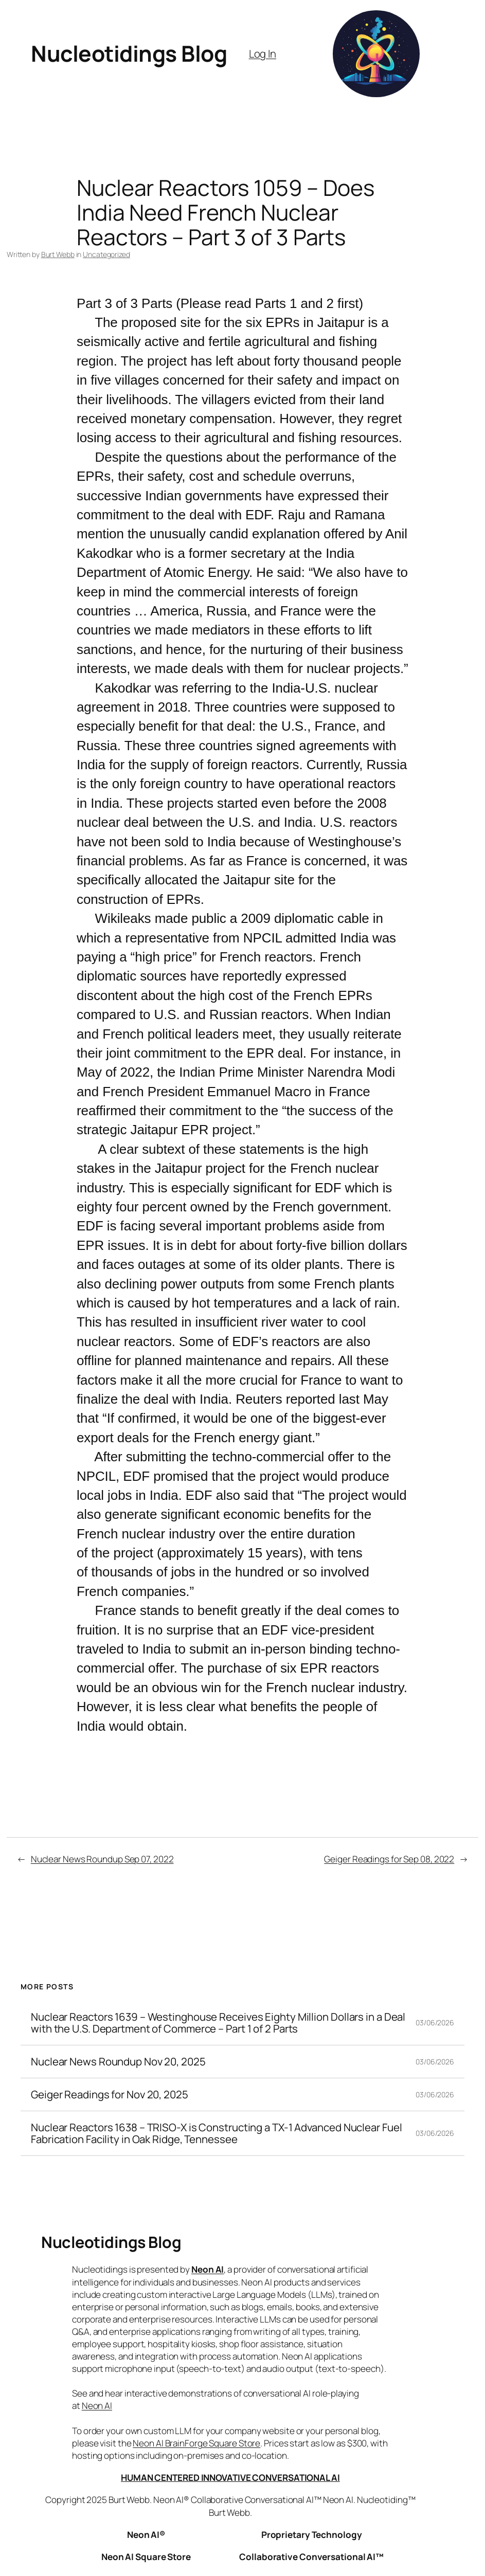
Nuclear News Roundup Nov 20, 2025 (118, 2061)
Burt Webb (58, 254)
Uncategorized (106, 254)
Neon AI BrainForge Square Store (196, 2443)
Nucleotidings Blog (129, 53)
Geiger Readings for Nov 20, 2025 (109, 2094)
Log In (262, 53)
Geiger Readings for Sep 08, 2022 (389, 1859)
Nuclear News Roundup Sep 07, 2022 (102, 1859)
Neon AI (207, 2269)
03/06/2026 (435, 2022)
